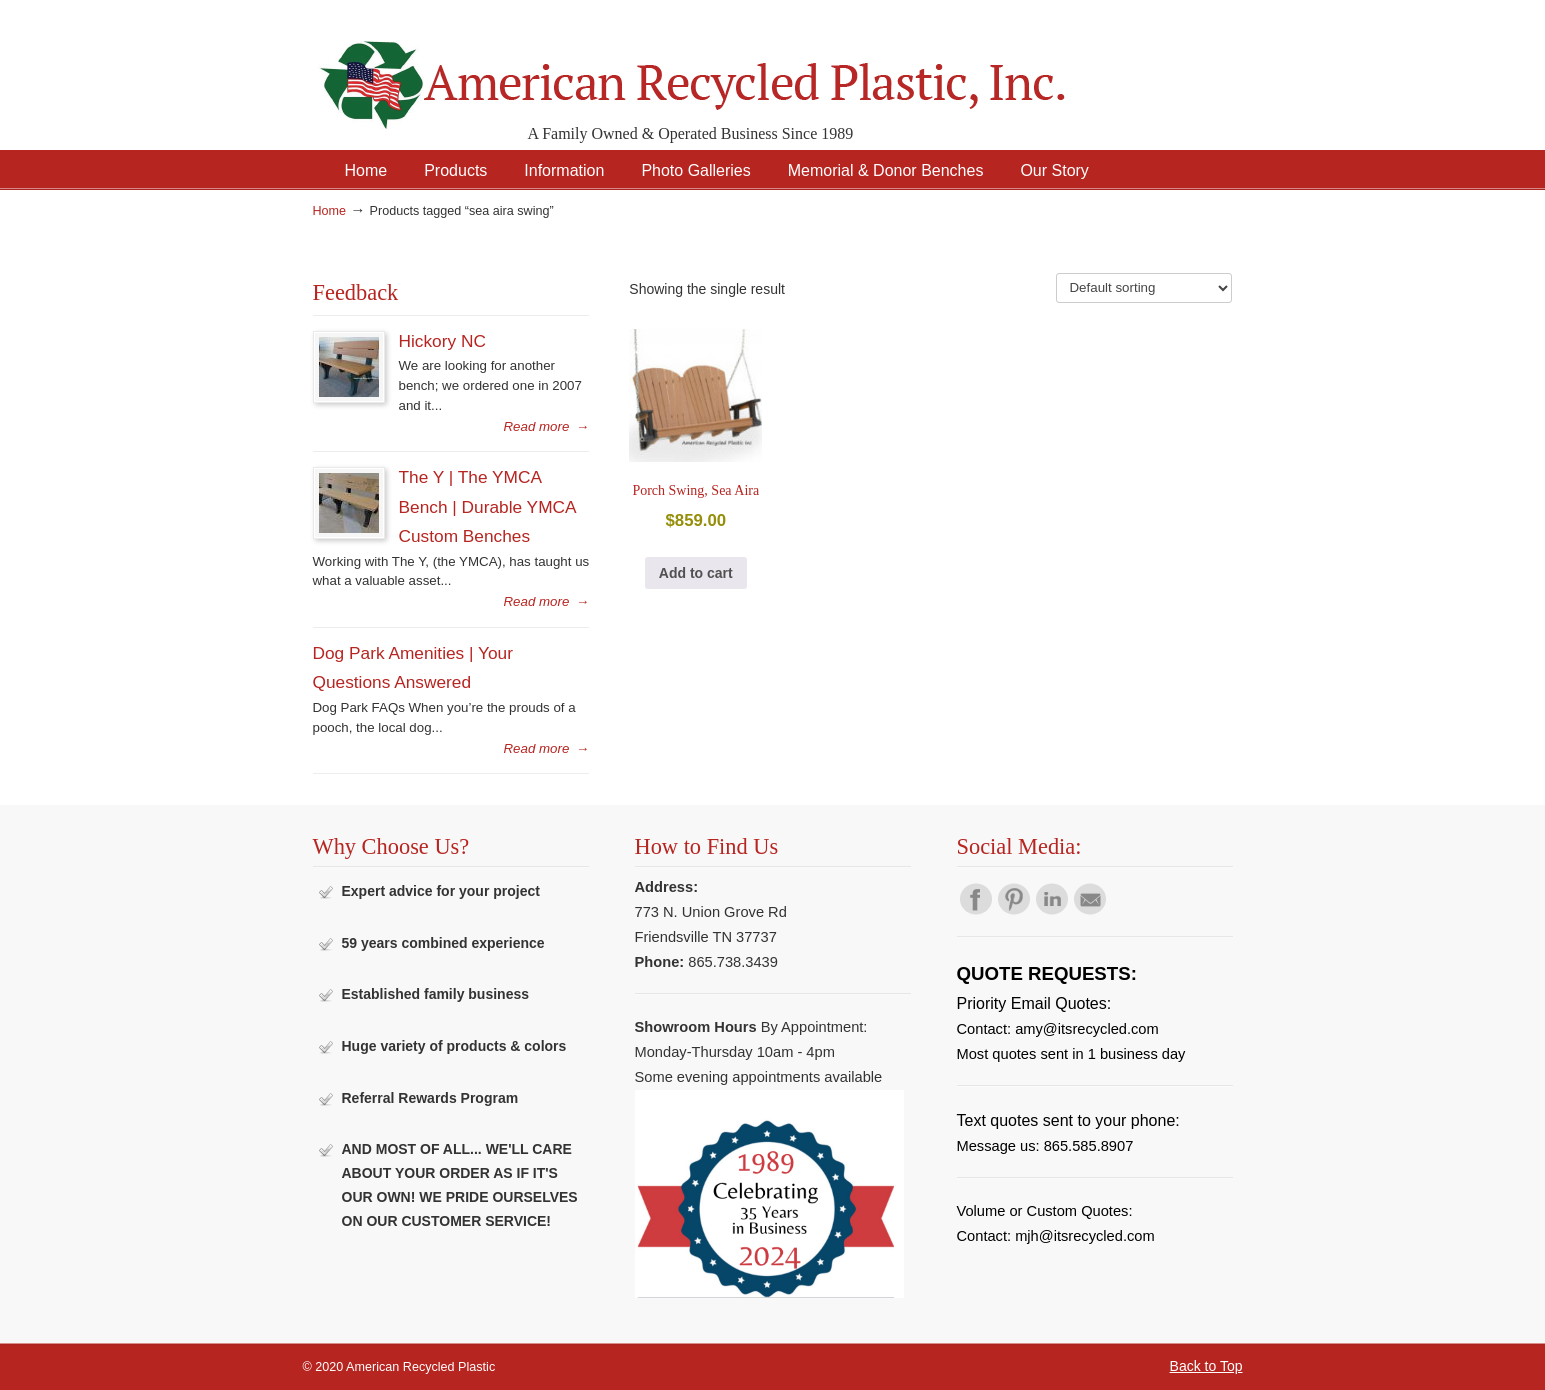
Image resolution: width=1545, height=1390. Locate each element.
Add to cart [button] (696, 573)
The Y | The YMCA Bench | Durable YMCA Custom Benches (487, 506)
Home (330, 211)
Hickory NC (442, 341)
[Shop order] (1144, 288)
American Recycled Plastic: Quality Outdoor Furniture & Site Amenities (743, 69)
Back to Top (1206, 1366)
